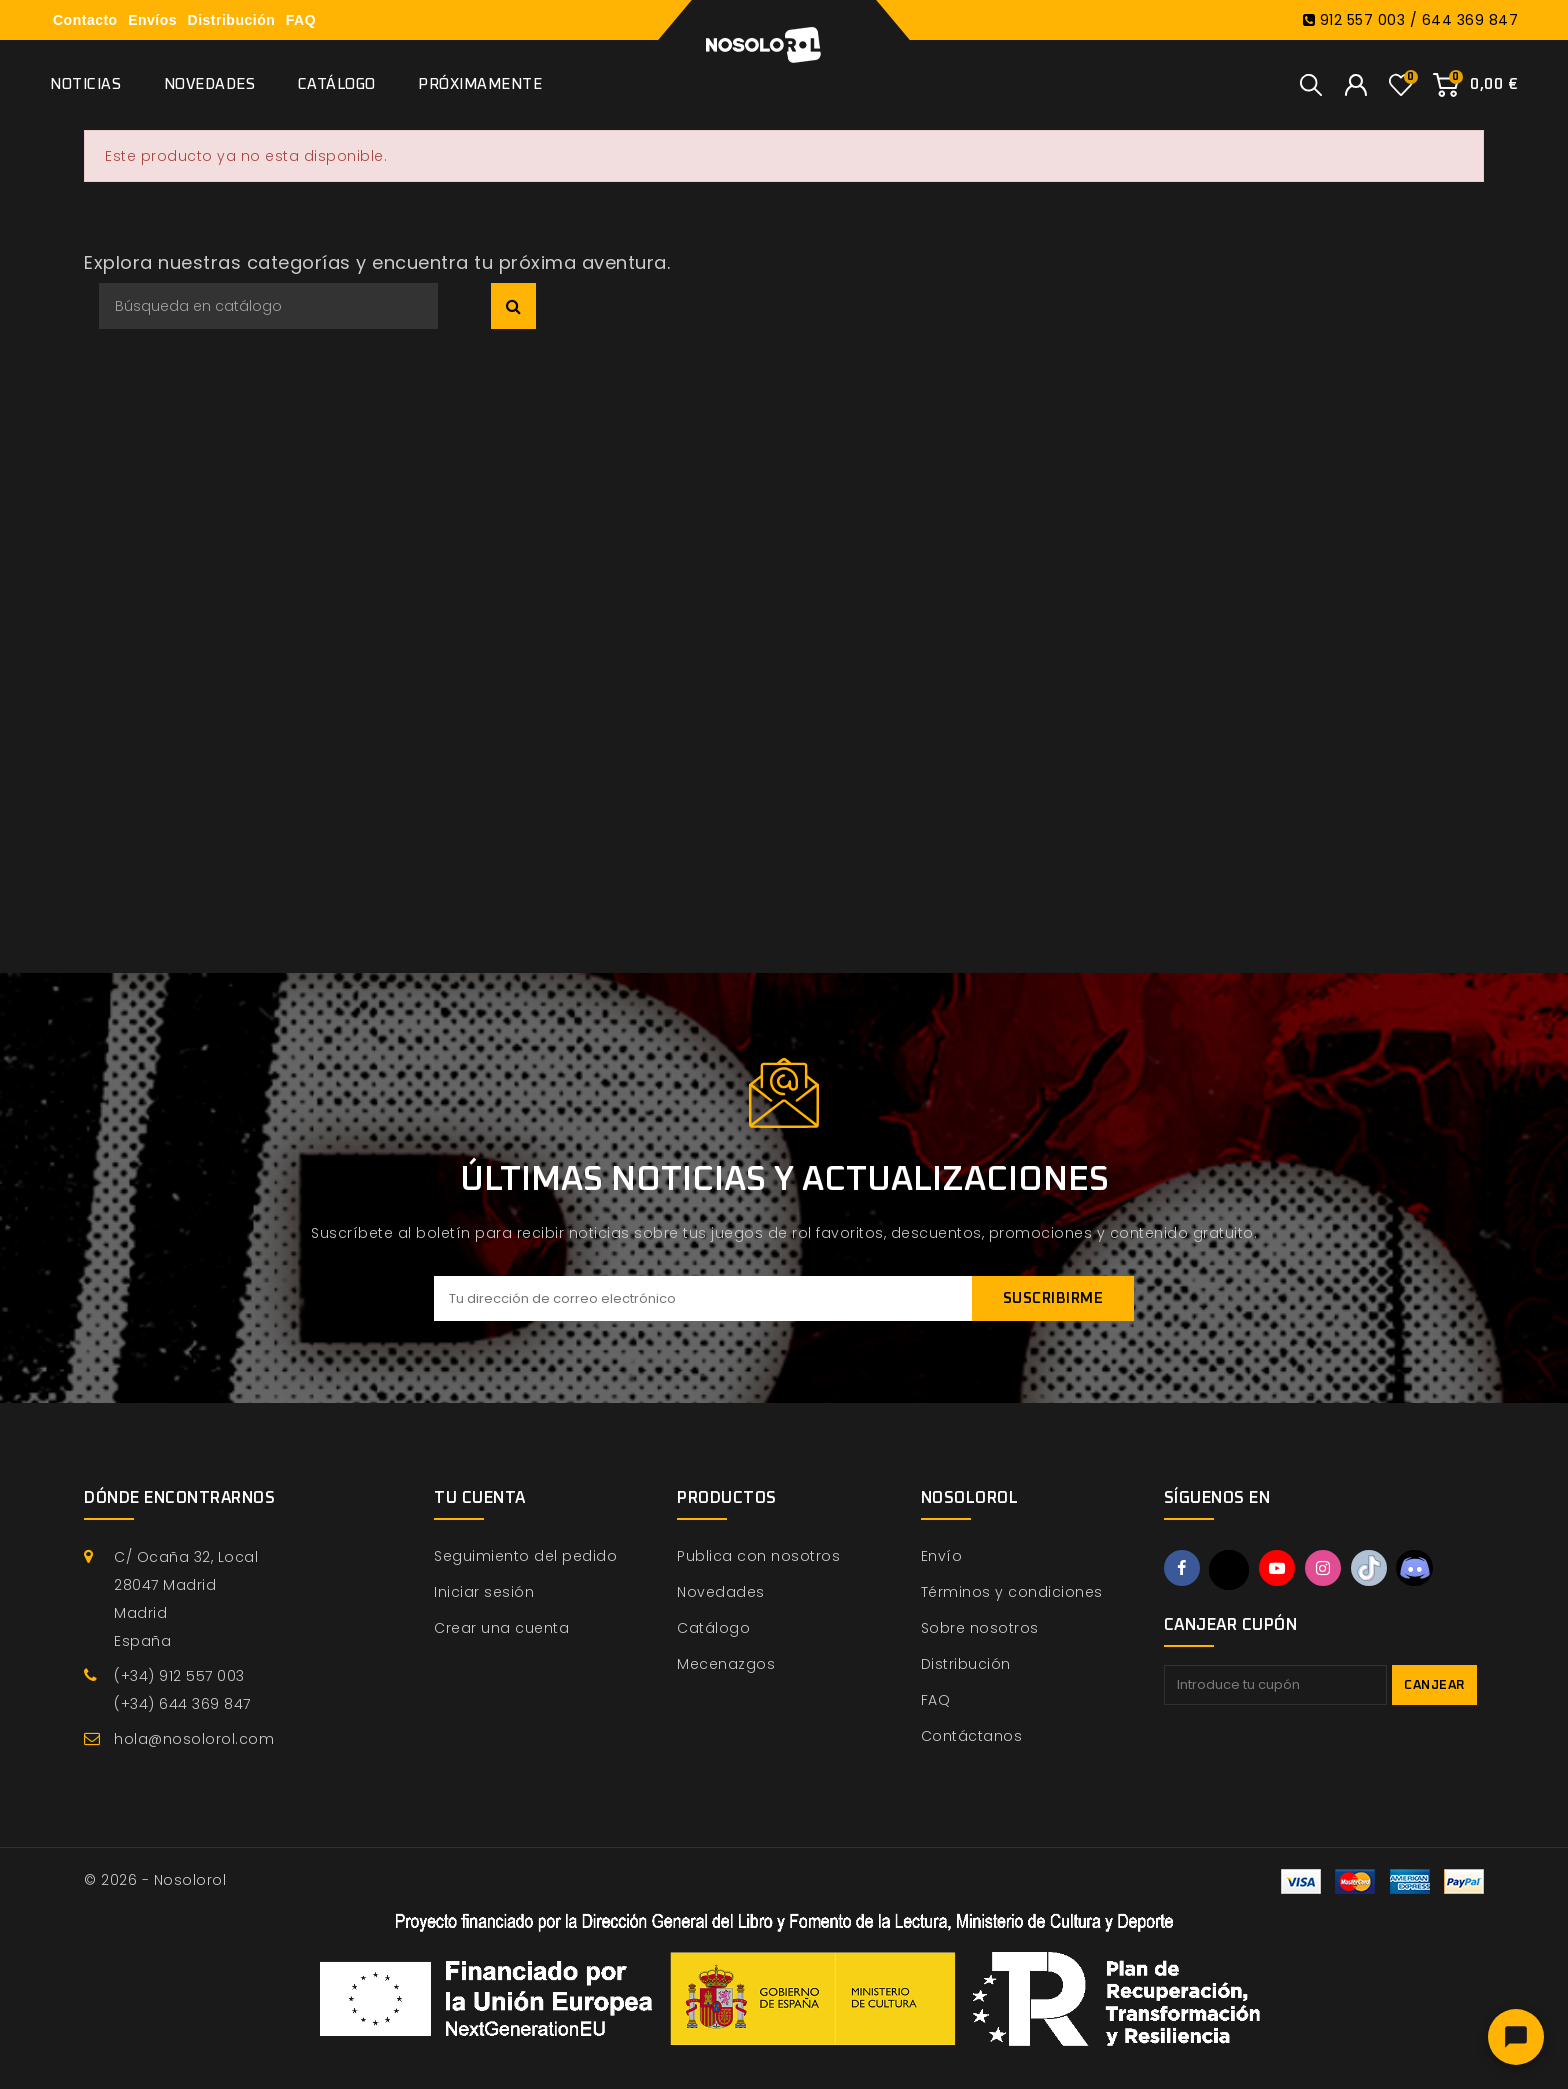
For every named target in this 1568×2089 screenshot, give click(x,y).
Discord (1422, 1569)
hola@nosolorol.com (194, 1739)
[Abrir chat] (1516, 2037)
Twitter (1231, 1570)
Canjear (1434, 1685)
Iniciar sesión (484, 1592)
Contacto (85, 20)
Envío (942, 1556)
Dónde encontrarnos (179, 1498)
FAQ (301, 20)
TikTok (1375, 1569)
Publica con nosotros (758, 1556)
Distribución (232, 20)
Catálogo (337, 84)
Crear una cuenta (501, 1628)
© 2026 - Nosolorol (155, 1880)
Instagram (1327, 1569)
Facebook (1183, 1569)
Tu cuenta (480, 1498)
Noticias (85, 84)
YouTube (1280, 1569)
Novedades (210, 84)
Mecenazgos (726, 1664)
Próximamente (480, 84)
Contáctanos (972, 1736)
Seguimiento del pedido (525, 1556)
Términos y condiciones (1012, 1592)
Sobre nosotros (980, 1628)
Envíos (152, 20)
